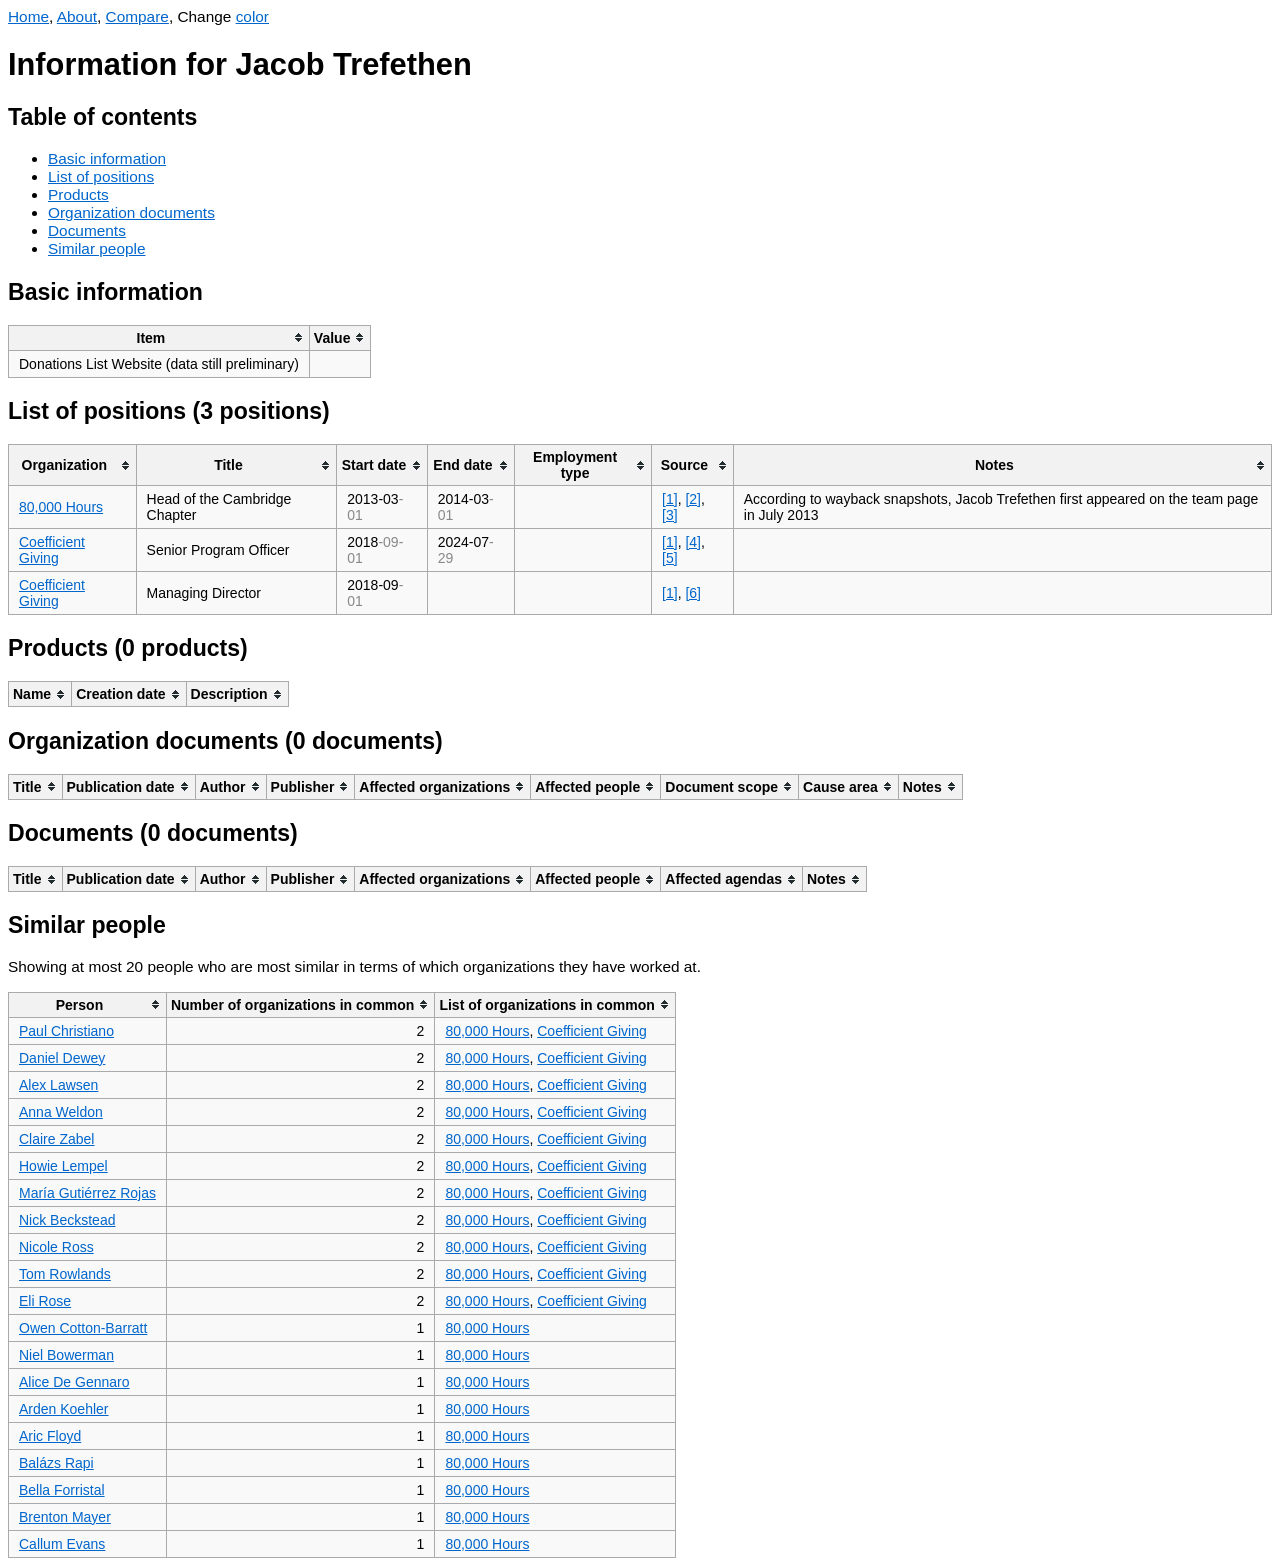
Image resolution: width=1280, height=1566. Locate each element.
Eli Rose (45, 1301)
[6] (693, 593)
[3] (670, 515)
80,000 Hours (61, 507)
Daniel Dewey (62, 1058)
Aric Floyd (50, 1436)
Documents (87, 230)
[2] (693, 499)
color (252, 16)
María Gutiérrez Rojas (87, 1193)
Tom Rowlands (65, 1274)
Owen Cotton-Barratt (83, 1328)
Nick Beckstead (67, 1220)
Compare (137, 16)
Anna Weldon (61, 1112)
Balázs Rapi (56, 1463)
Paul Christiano (66, 1031)
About (77, 16)
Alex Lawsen (58, 1085)
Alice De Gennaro (74, 1382)
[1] (670, 499)
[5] (670, 558)
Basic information (107, 158)
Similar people (97, 248)
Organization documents (131, 212)
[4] (693, 542)
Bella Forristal (62, 1490)
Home (28, 16)
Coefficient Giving (52, 550)
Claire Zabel (56, 1139)
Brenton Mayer (65, 1517)
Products (78, 194)
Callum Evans (62, 1544)
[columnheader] (159, 337)
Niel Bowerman (66, 1355)
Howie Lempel (63, 1166)
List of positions (101, 176)
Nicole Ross (56, 1247)
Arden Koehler (64, 1409)
